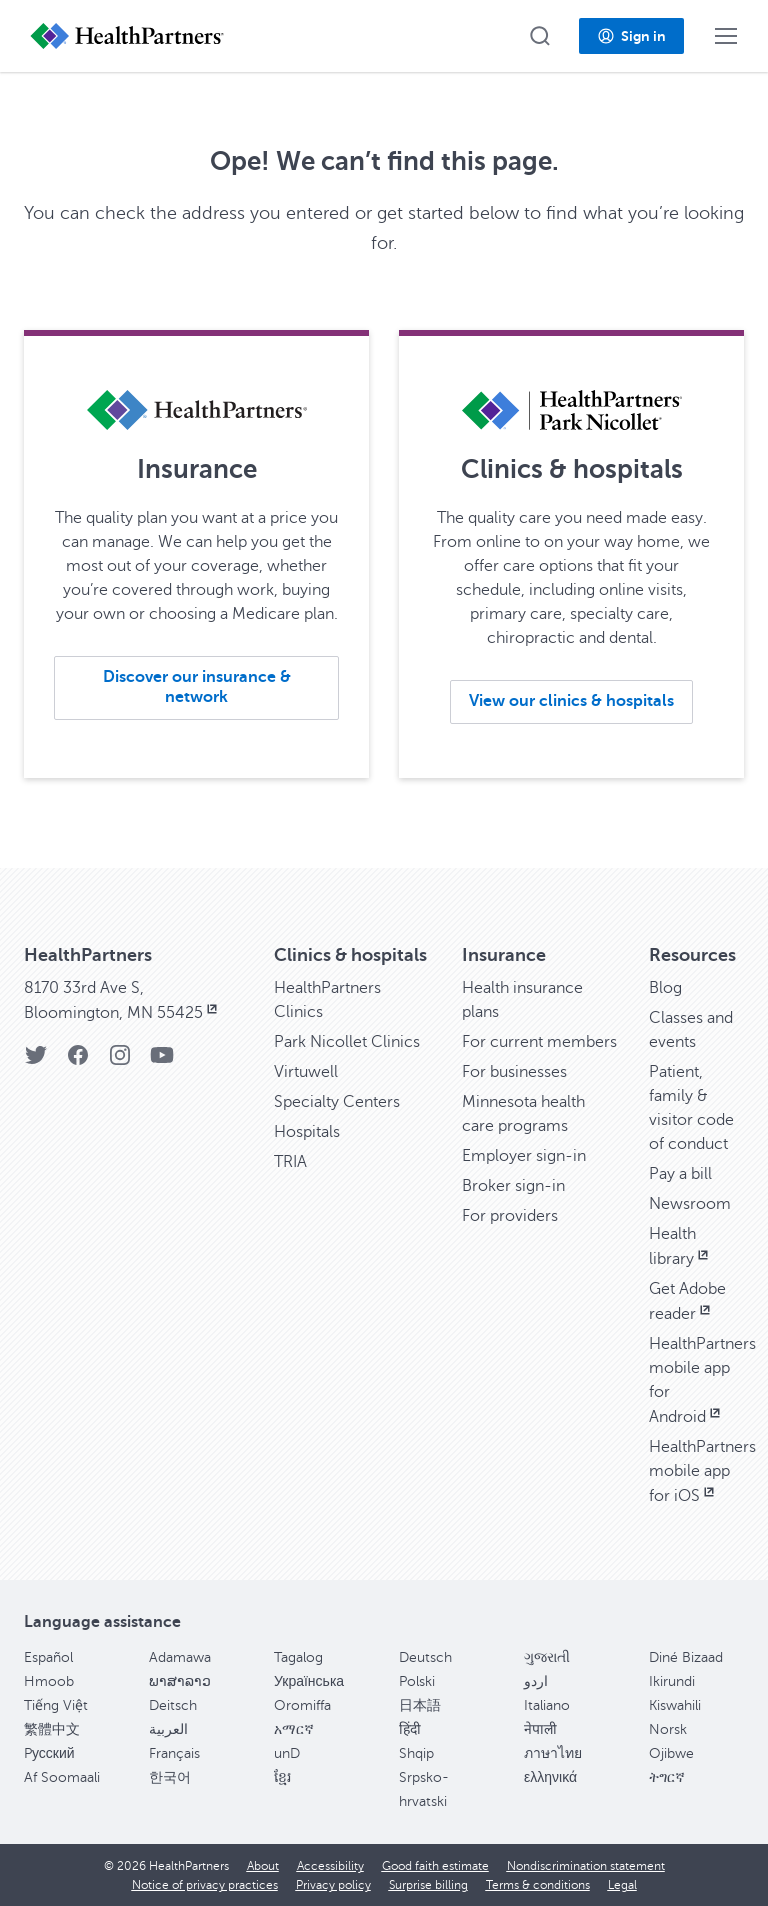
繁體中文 (52, 1729)
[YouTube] (162, 1061)
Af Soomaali (62, 1777)
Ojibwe (671, 1753)
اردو (536, 1681)
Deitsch (173, 1705)
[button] (540, 36)
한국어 (170, 1777)
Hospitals (307, 1132)
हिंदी (410, 1729)
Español (48, 1657)
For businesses (514, 1072)
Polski (417, 1681)
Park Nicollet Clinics (347, 1042)
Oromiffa (302, 1705)
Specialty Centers (337, 1102)
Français (174, 1753)
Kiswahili (675, 1705)
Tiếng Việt (56, 1705)
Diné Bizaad (686, 1657)
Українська (309, 1681)
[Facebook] (78, 1061)
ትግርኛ (667, 1777)
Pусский (49, 1753)
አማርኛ (294, 1729)
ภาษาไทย (553, 1753)
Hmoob (49, 1681)
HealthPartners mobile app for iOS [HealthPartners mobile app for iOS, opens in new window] (702, 1471)
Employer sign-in (524, 1156)
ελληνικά (550, 1777)
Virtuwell (306, 1072)
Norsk (668, 1729)
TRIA (290, 1162)
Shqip (416, 1753)
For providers (510, 1216)
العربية (168, 1729)
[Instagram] (120, 1061)
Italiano (547, 1705)
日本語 (420, 1705)
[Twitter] (36, 1061)
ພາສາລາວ (180, 1681)
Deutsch (425, 1657)
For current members (539, 1042)
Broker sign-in (513, 1186)
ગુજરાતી (547, 1657)
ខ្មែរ (282, 1777)
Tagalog (298, 1657)
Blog (665, 988)
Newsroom (690, 1204)
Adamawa (180, 1657)
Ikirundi (672, 1681)
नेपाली (540, 1729)
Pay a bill (680, 1174)
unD (287, 1753)
